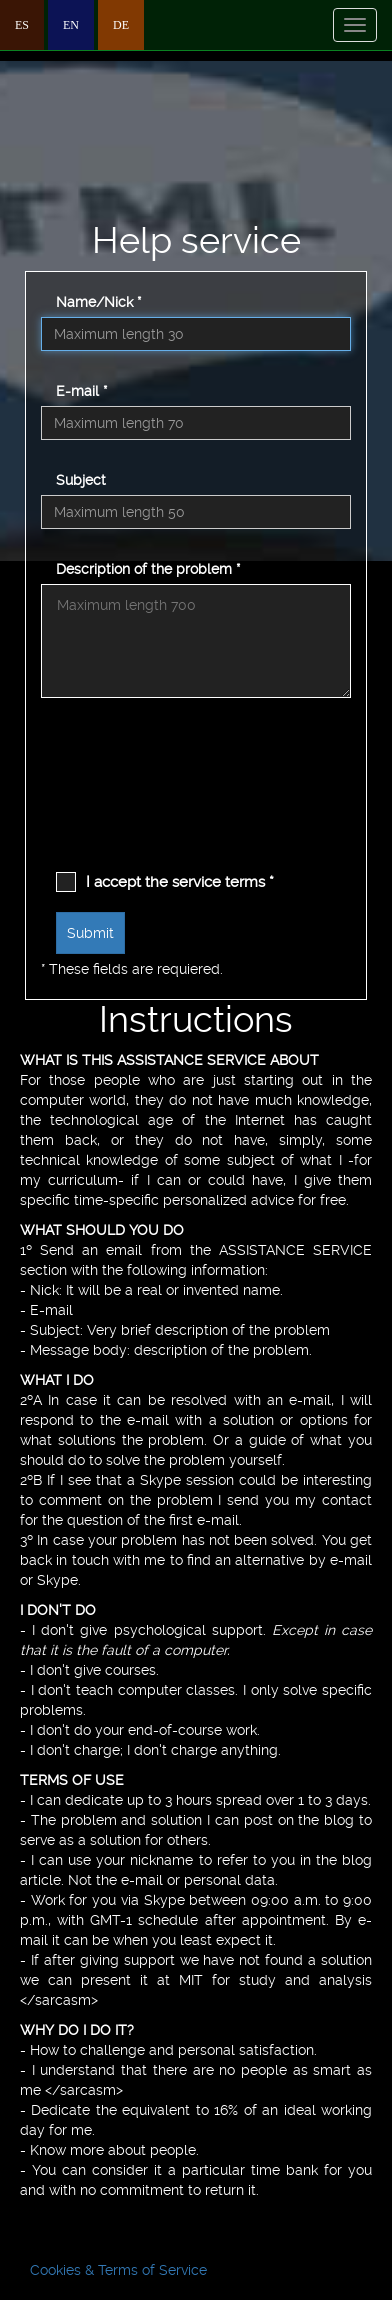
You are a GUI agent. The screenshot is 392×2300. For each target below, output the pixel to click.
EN (71, 25)
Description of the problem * (148, 569)
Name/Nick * (98, 302)
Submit (90, 933)
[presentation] (138, 800)
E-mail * (81, 391)
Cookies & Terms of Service (118, 2270)
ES (22, 25)
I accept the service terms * (180, 882)
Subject (81, 480)
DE (121, 25)
